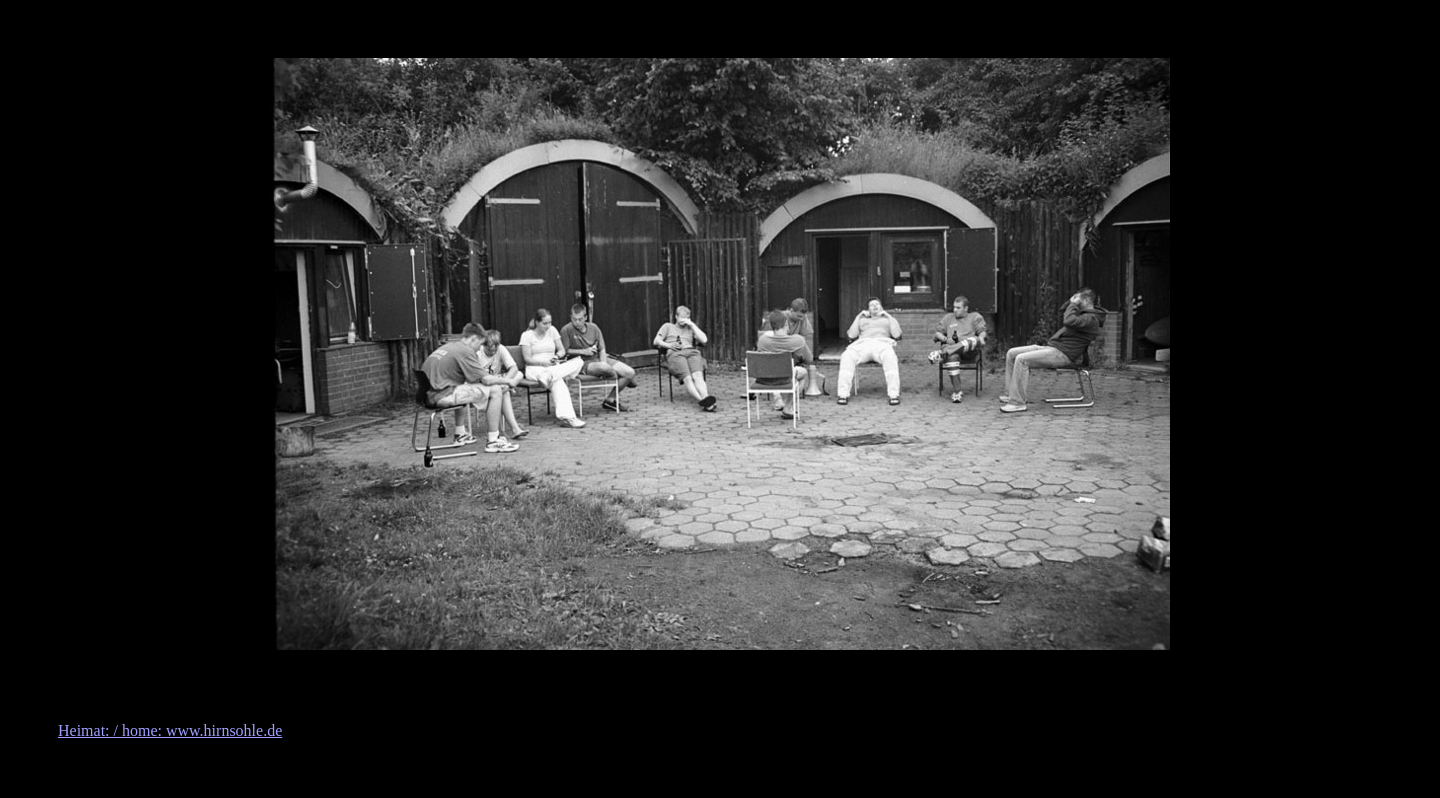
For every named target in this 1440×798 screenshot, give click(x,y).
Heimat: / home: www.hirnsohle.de (170, 730)
